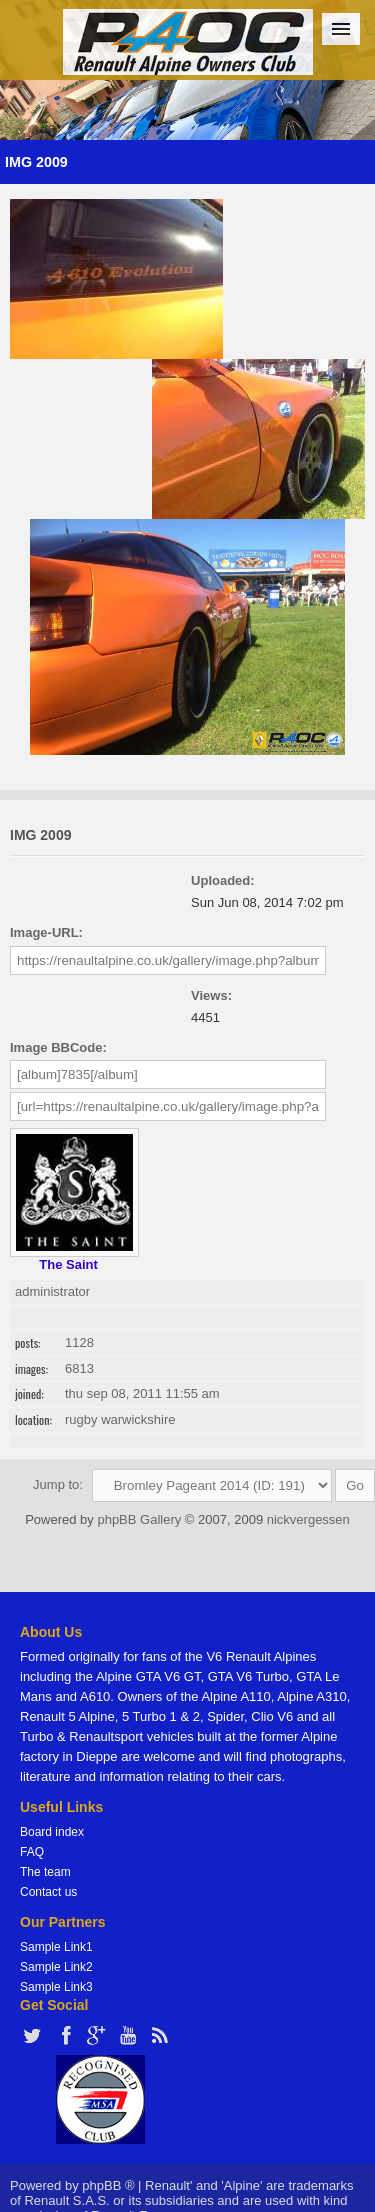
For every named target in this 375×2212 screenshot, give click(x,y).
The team (45, 1872)
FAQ (32, 1852)
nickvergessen (308, 1519)
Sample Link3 (56, 1987)
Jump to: (58, 1484)
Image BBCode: (58, 1047)
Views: (211, 995)
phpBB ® (108, 2185)
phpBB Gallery (139, 1519)
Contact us (48, 1892)
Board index (52, 1832)
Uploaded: (223, 880)
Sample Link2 (56, 1967)
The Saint (68, 1264)
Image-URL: (46, 932)
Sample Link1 (56, 1947)
